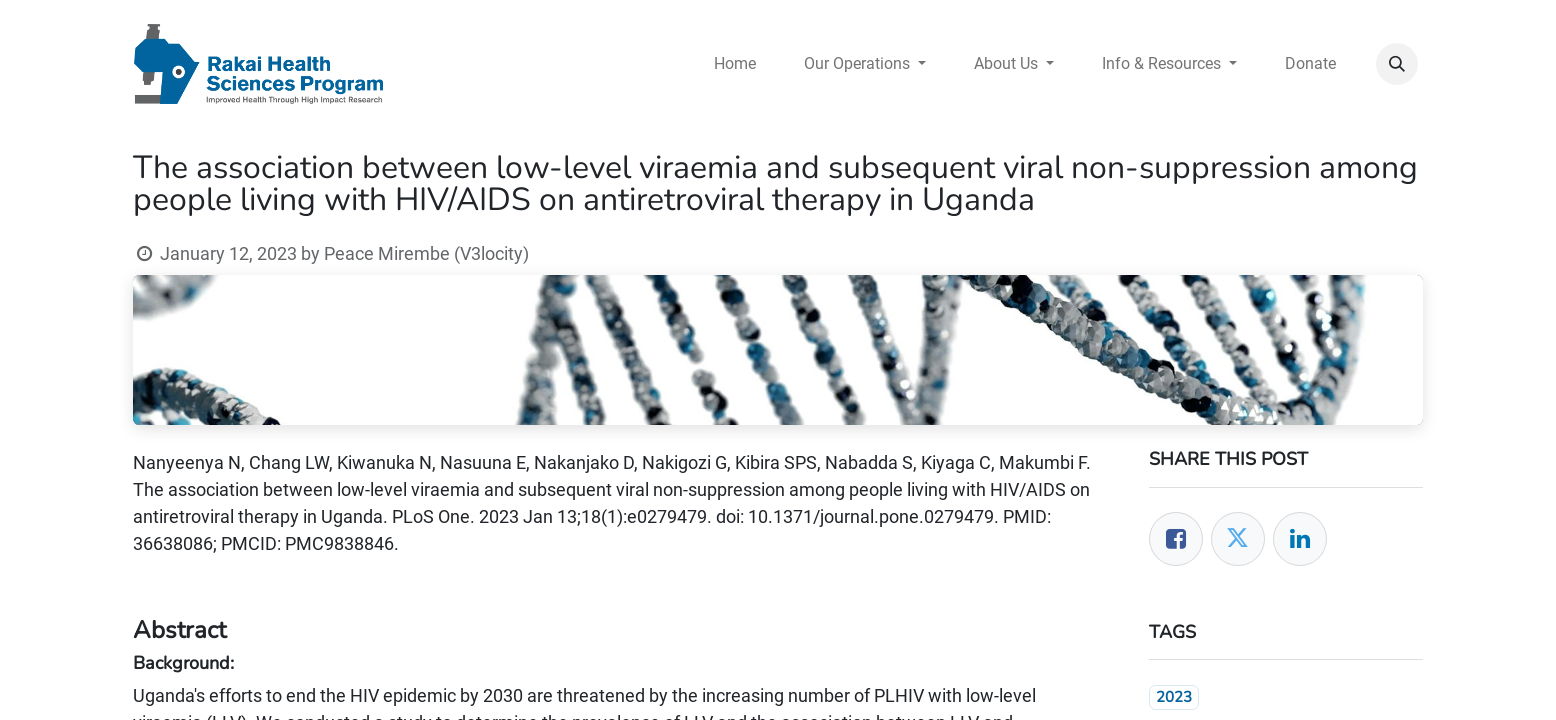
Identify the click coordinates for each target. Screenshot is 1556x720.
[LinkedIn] (1300, 539)
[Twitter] (1238, 539)
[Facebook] (1176, 539)
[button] (1397, 64)
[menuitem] (735, 64)
